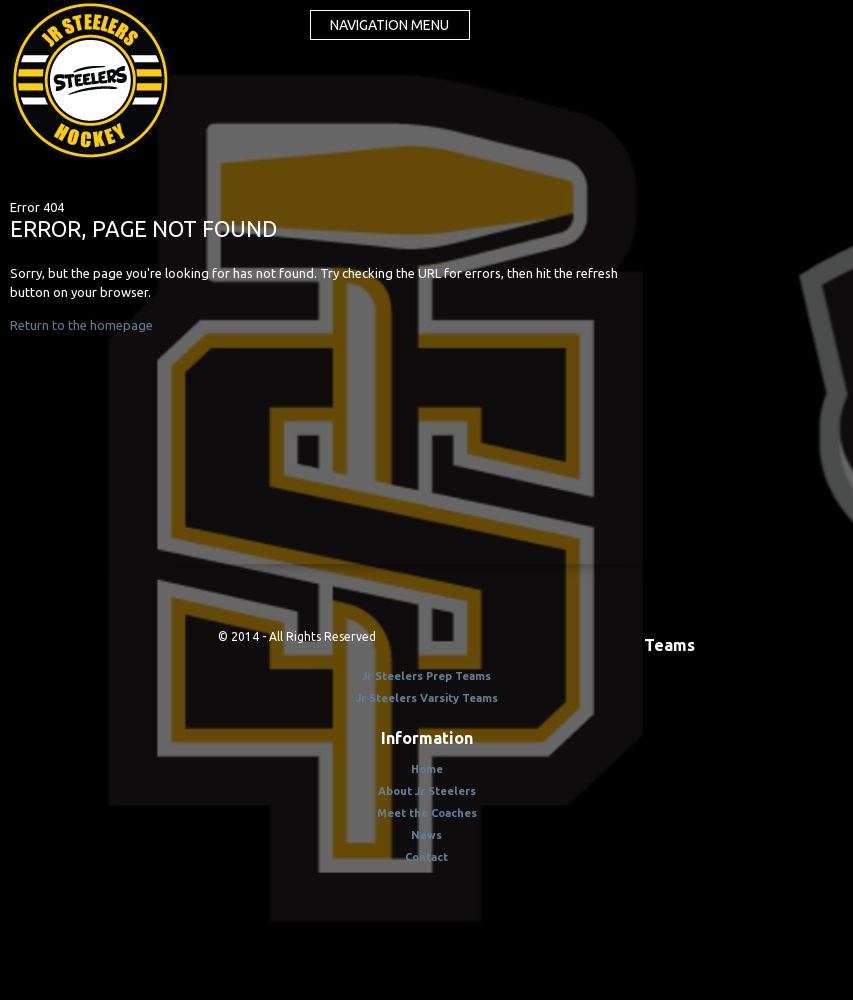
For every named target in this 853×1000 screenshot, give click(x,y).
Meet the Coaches (427, 813)
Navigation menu (389, 25)
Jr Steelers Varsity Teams (427, 698)
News (426, 835)
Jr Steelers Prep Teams (426, 676)
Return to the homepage (81, 325)
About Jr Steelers (427, 791)
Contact (426, 857)
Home (427, 769)
